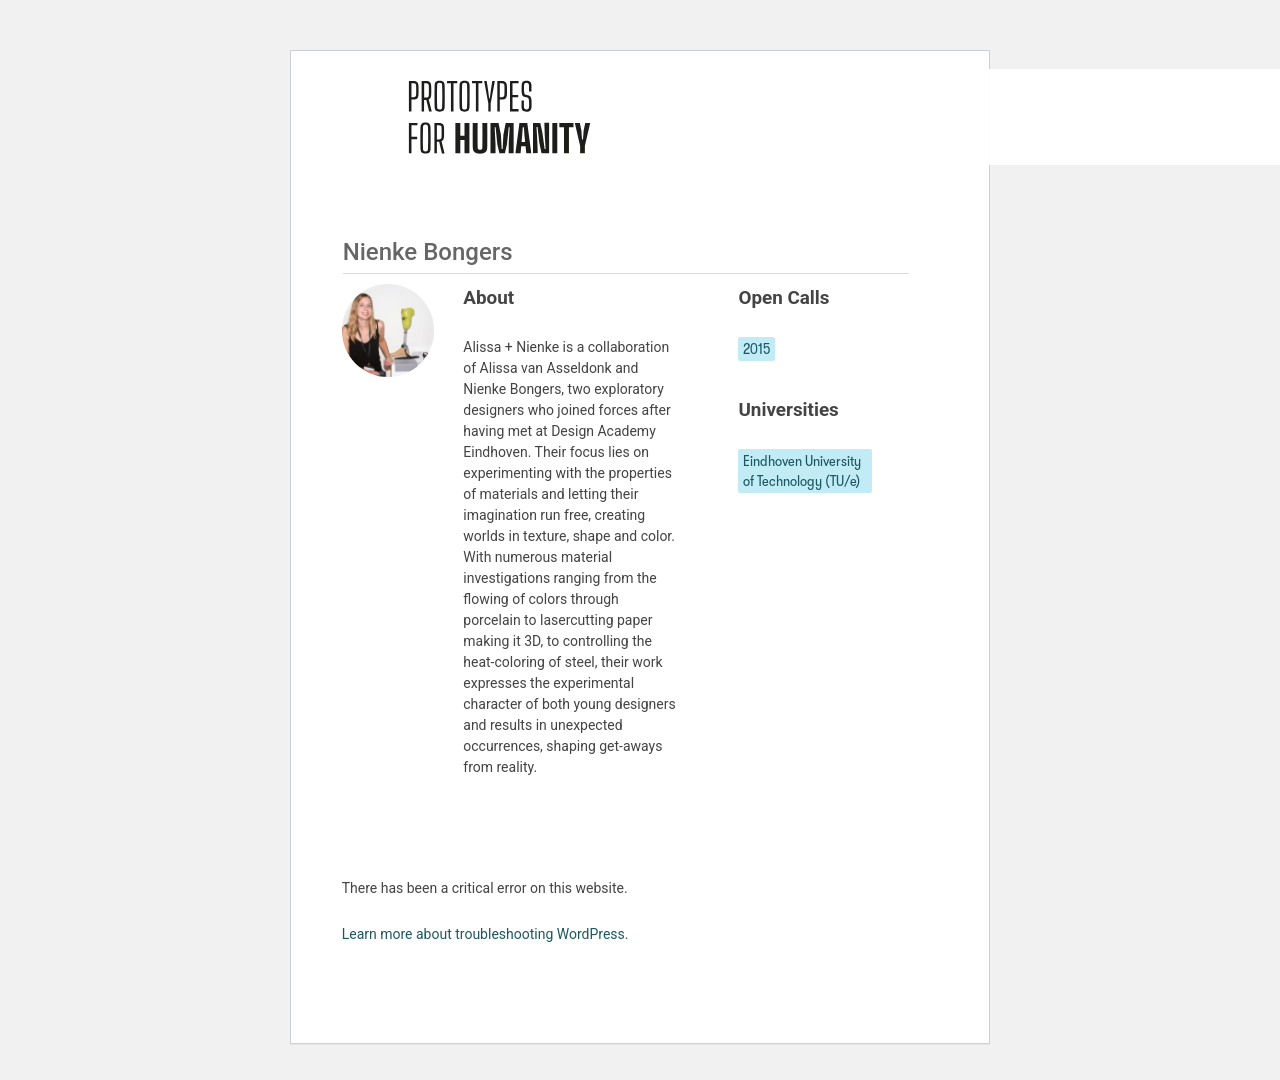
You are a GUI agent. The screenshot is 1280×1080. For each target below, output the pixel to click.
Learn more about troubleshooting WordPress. (485, 934)
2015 (756, 349)
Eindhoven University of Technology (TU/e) (802, 471)
